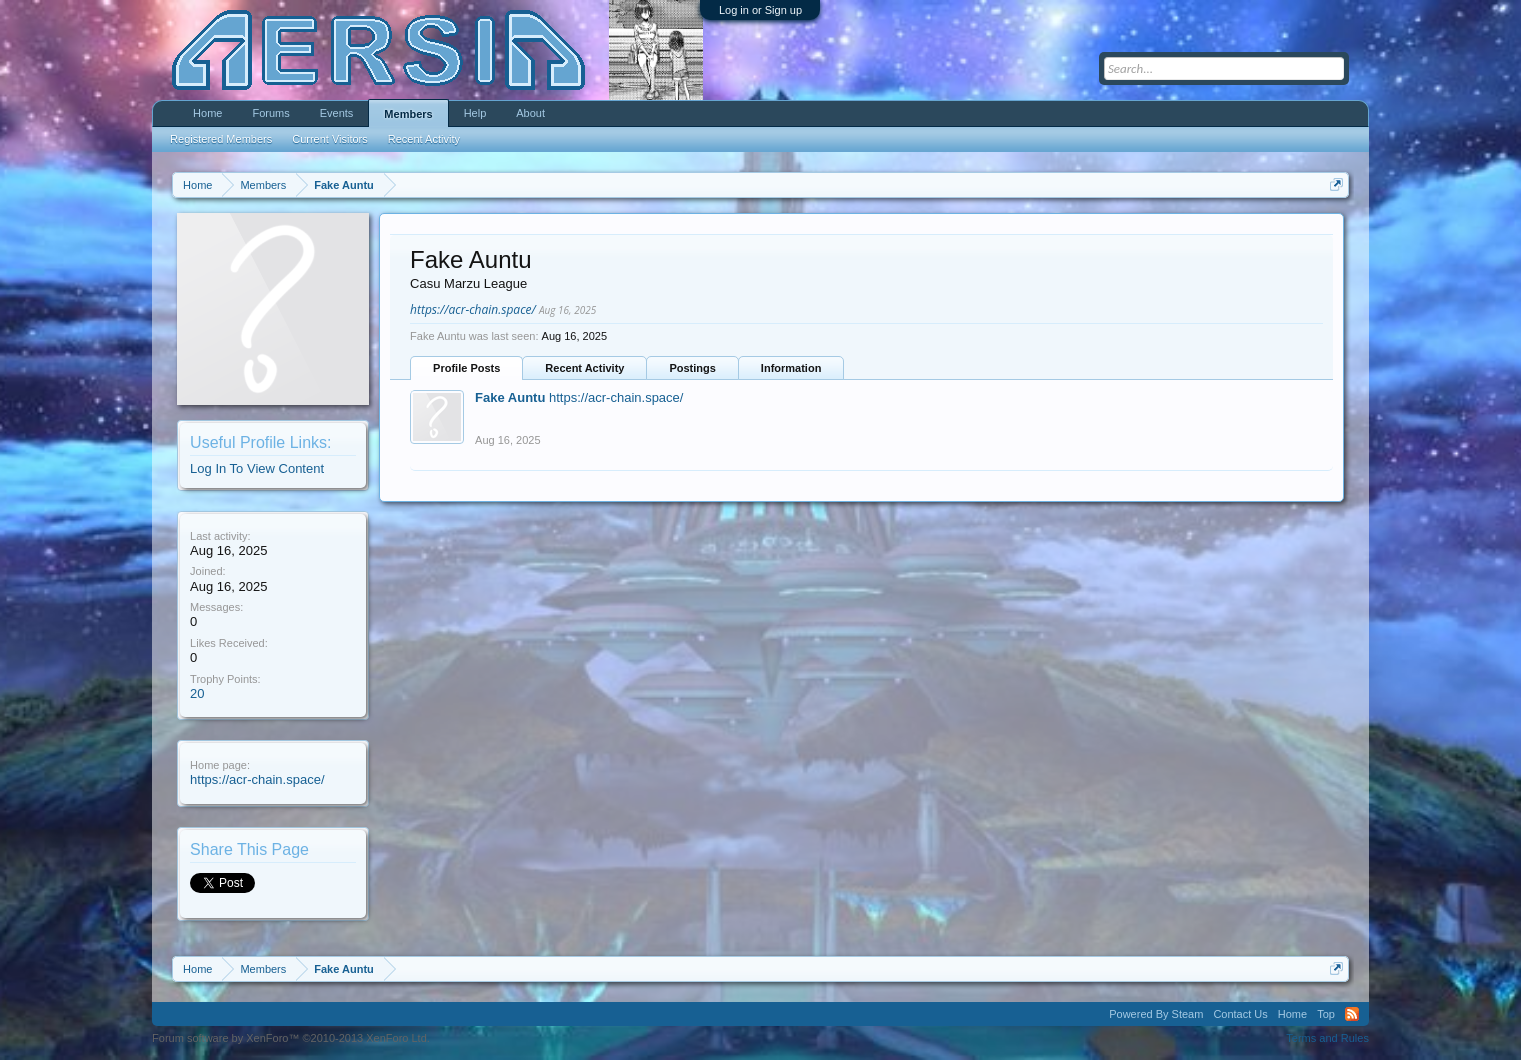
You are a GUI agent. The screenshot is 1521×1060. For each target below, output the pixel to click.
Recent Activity (584, 368)
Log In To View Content (257, 468)
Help (475, 113)
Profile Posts (466, 368)
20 (197, 693)
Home (207, 113)
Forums (270, 113)
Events (337, 113)
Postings (692, 368)
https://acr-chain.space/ (257, 779)
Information (791, 368)
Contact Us (1240, 1014)
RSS (1352, 1014)
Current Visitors (330, 139)
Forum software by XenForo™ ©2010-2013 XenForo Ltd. (291, 1038)
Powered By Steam (1156, 1014)
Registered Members (221, 139)
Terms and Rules (1327, 1038)
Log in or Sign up (760, 10)
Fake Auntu (510, 397)
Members (408, 114)
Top (1326, 1014)
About (530, 113)
